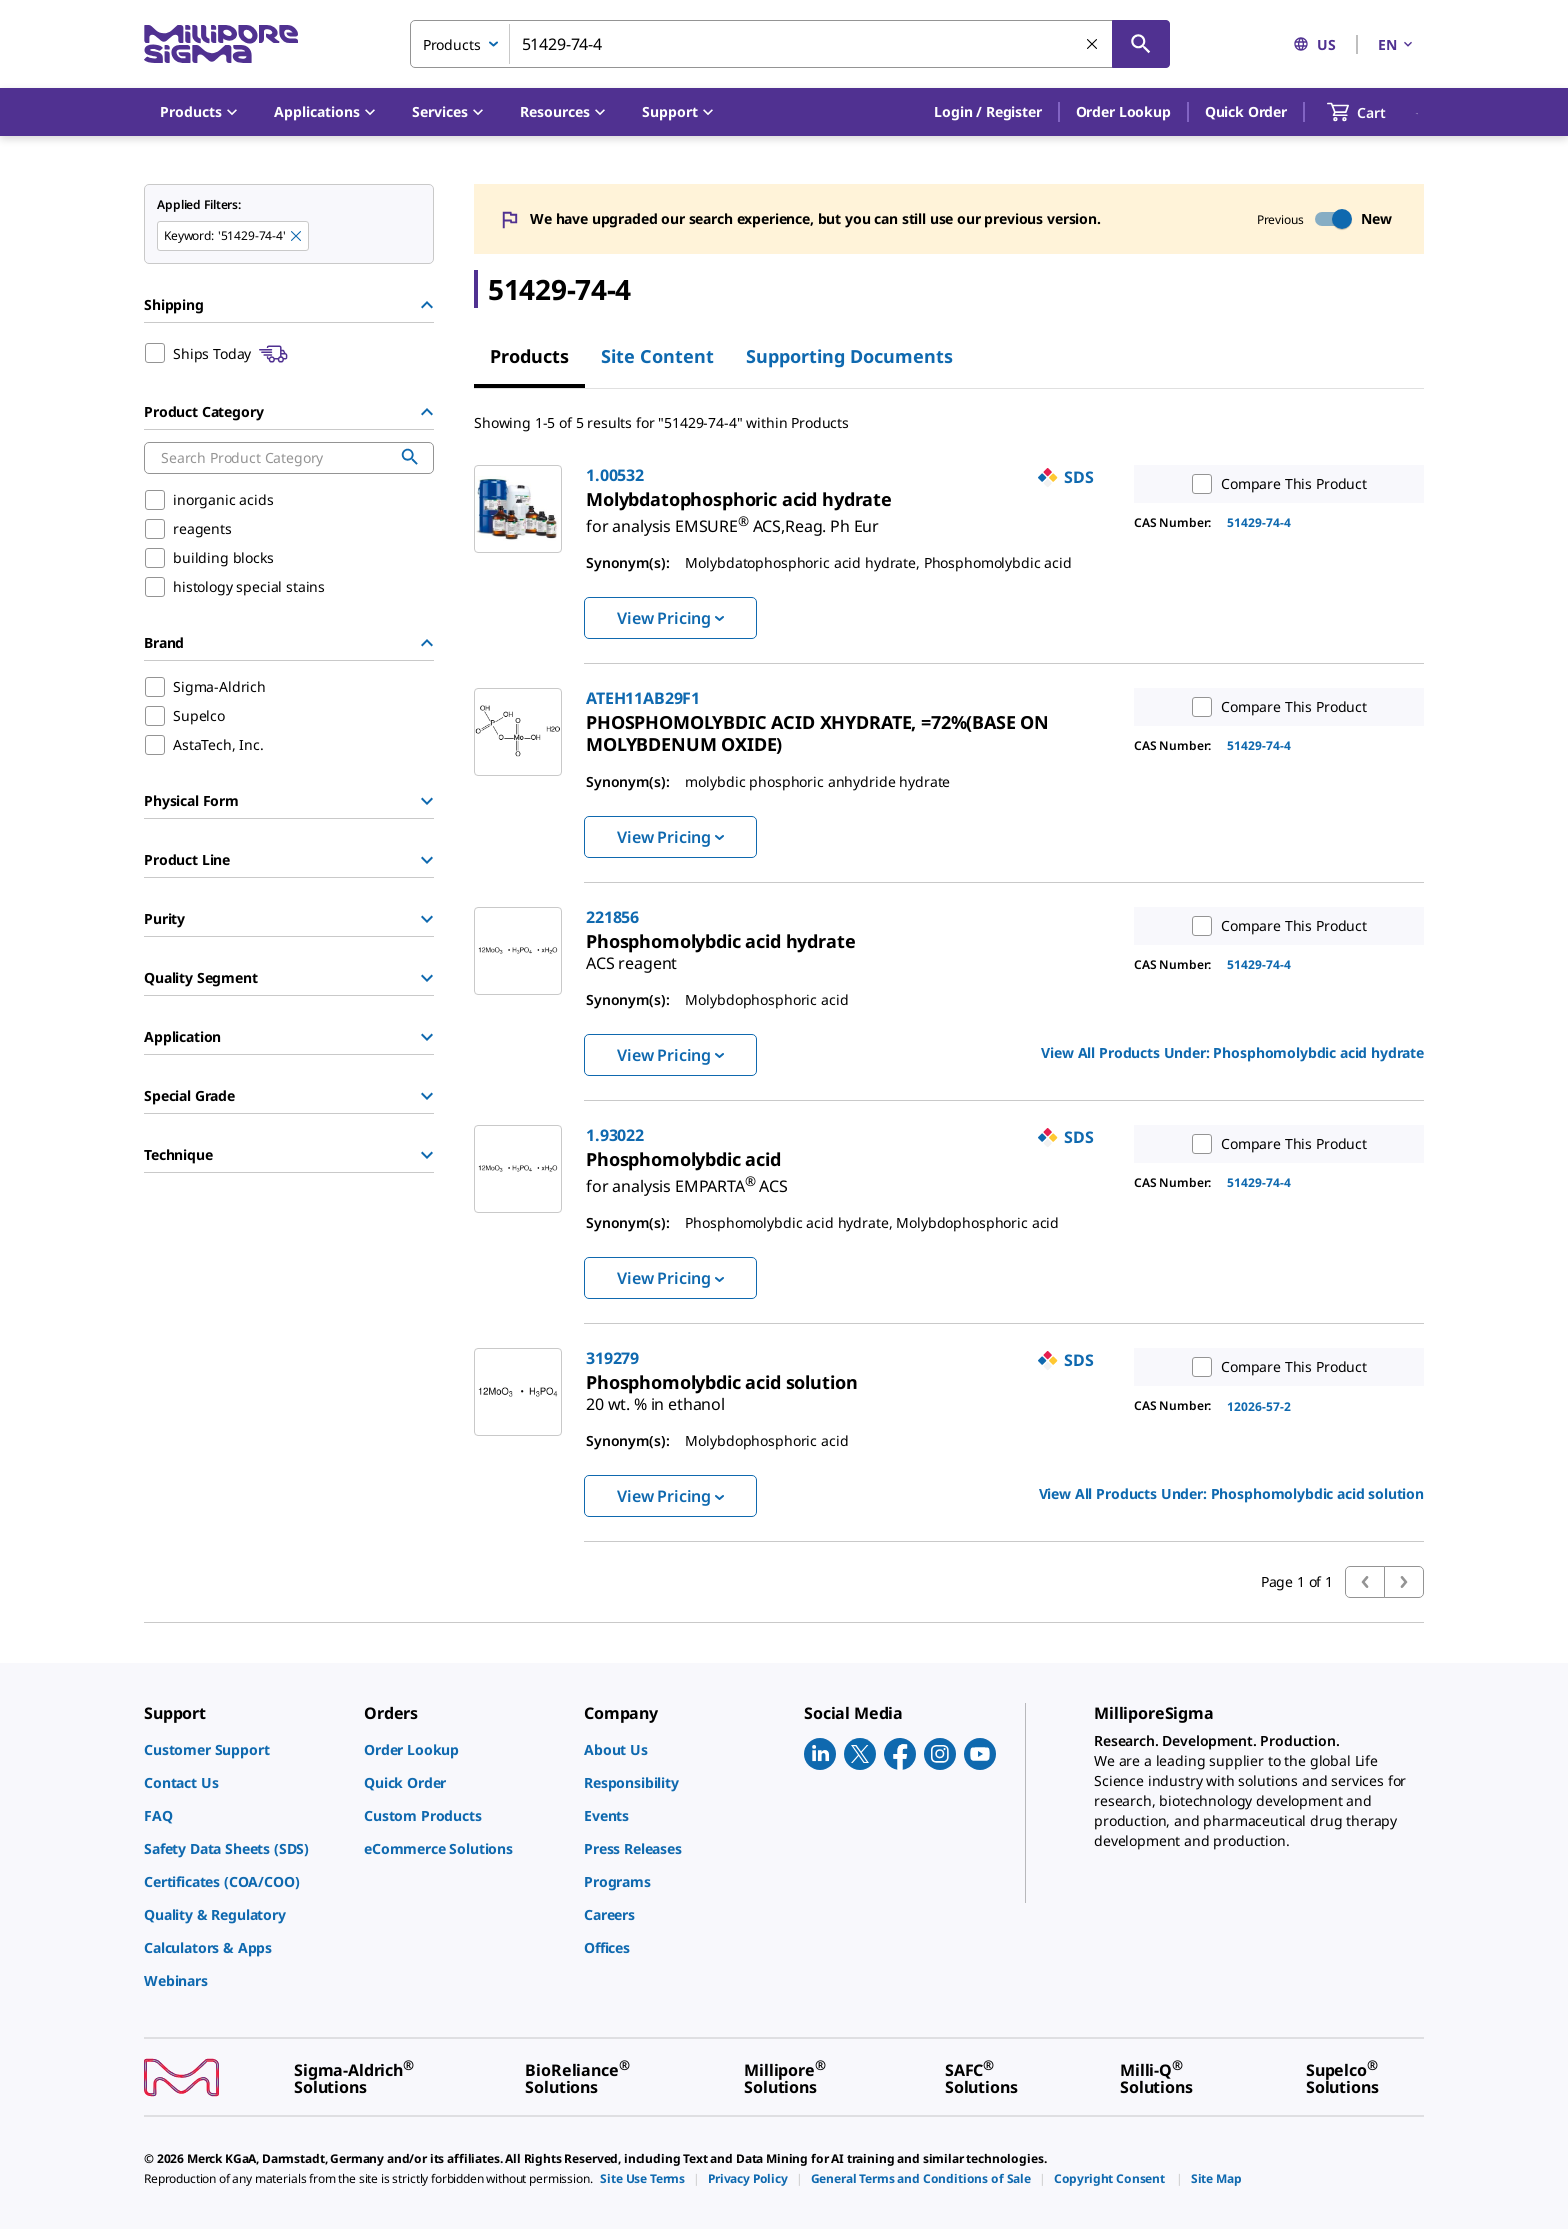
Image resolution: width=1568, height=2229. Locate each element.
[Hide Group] (427, 305)
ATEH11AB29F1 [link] (643, 698)
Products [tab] (529, 356)
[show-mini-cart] (1374, 112)
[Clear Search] (1093, 45)
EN (1397, 44)
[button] (987, 112)
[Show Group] (427, 801)
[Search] (1141, 44)
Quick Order (1246, 111)
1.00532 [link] (615, 475)
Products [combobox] (452, 44)
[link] (732, 518)
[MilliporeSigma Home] (221, 44)
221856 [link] (612, 917)
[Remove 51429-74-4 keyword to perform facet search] (297, 237)
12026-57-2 (1259, 1406)
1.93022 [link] (615, 1135)
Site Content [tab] (657, 356)
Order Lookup (1123, 111)
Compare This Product (1275, 484)
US (1314, 44)
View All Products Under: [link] (1232, 1052)
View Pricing (670, 618)
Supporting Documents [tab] (849, 356)
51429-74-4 (1259, 522)
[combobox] (790, 44)
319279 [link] (612, 1358)
